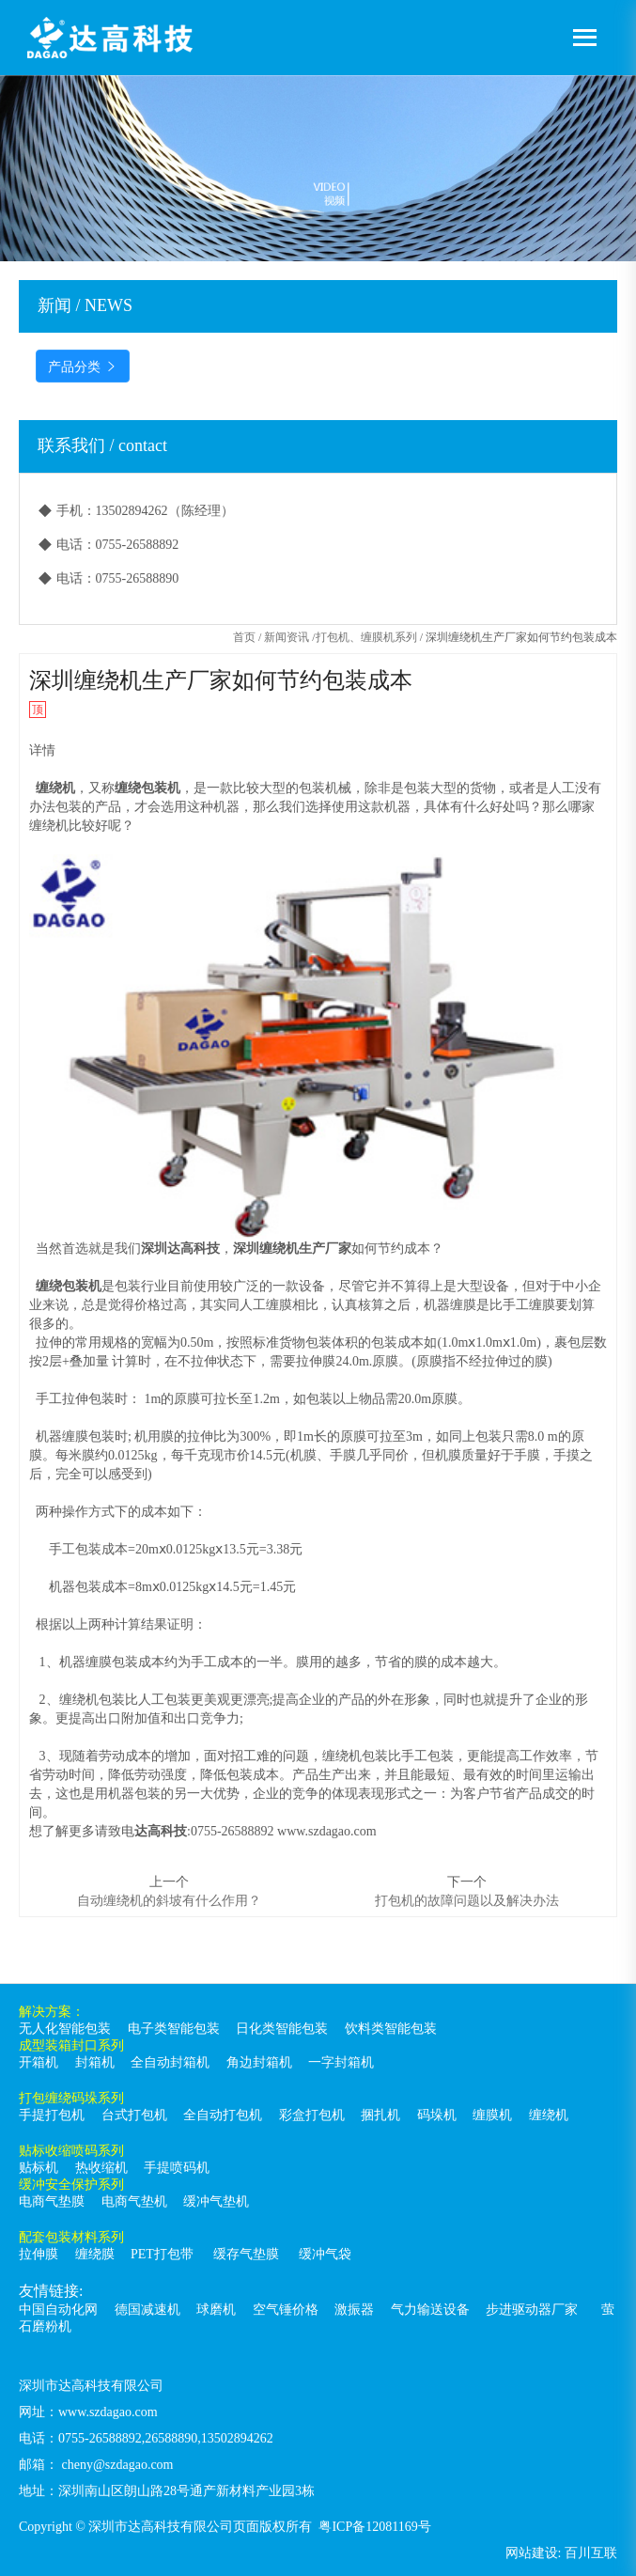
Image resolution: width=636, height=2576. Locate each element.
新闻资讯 (286, 637)
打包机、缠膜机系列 (366, 637)
